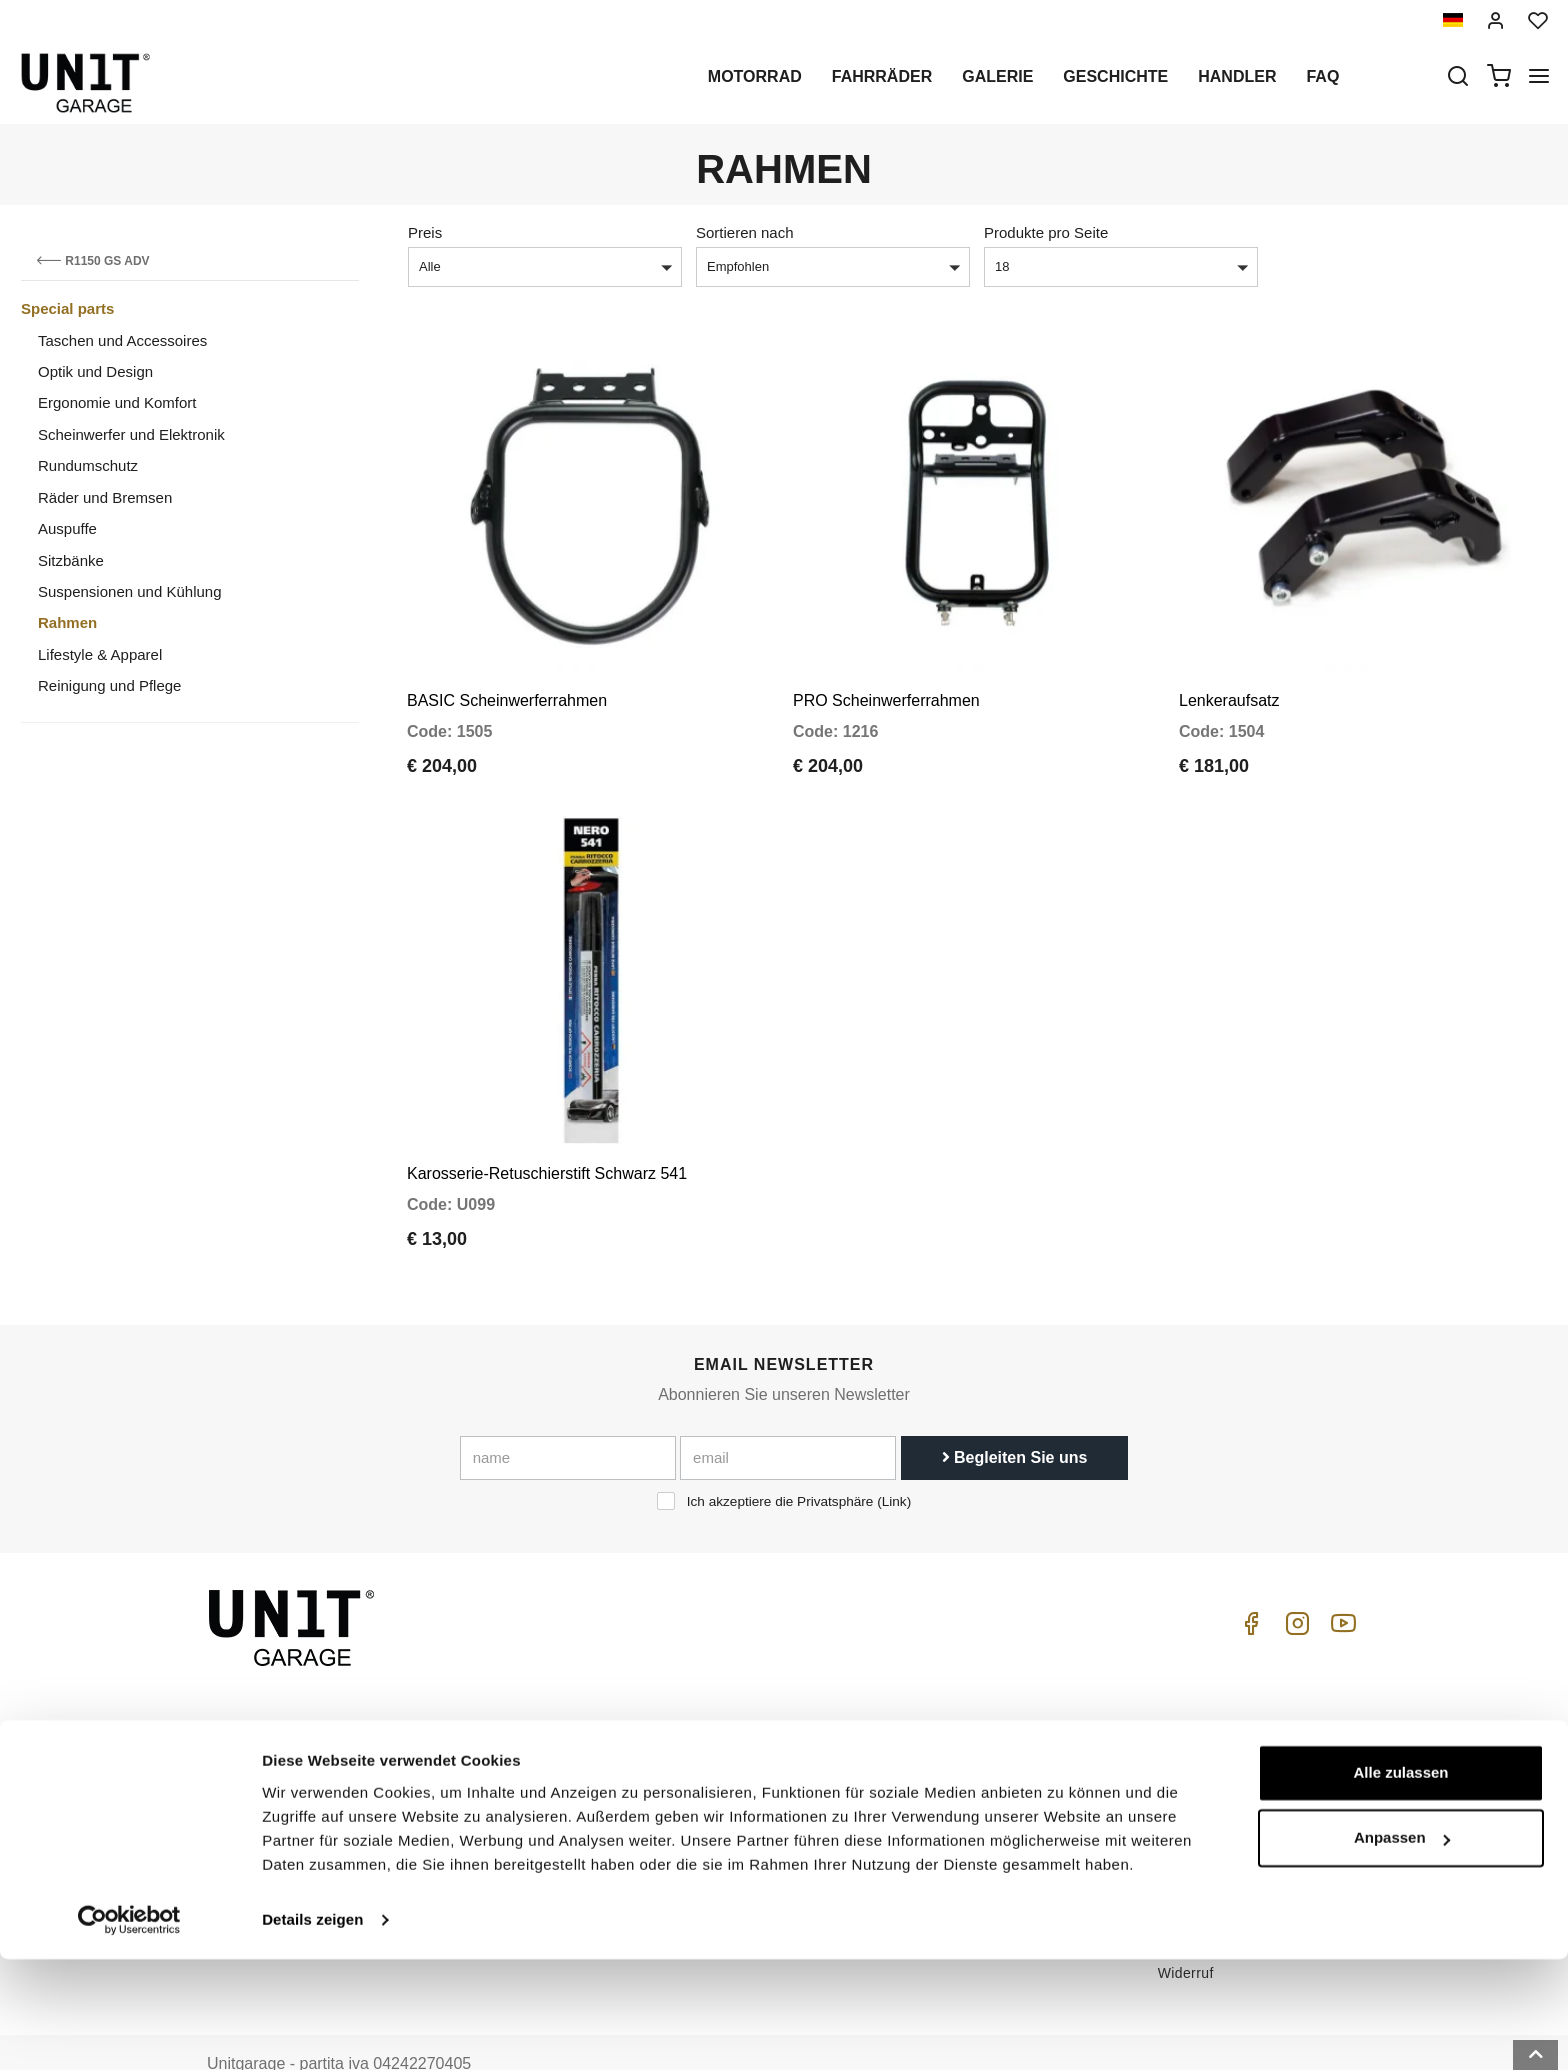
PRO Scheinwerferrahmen (886, 677)
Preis (425, 232)
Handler (1237, 76)
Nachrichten (758, 1810)
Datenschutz (541, 1779)
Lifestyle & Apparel (100, 654)
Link (894, 1455)
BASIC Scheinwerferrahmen (507, 677)
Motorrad (755, 76)
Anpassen (1402, 1948)
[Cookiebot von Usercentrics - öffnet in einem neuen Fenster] (129, 2031)
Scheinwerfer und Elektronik (131, 434)
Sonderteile (756, 1748)
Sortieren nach (745, 232)
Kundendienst (983, 1748)
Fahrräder (882, 76)
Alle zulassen (1400, 1883)
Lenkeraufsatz (1229, 677)
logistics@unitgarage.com (330, 1717)
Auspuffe (67, 528)
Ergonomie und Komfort (117, 402)
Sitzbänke (71, 560)
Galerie (997, 76)
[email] (788, 1412)
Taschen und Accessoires (122, 340)
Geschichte (1115, 76)
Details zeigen (312, 2030)
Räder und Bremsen (105, 497)
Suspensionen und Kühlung (130, 591)
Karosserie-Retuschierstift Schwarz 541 (547, 1127)
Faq (1322, 76)
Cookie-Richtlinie (556, 1810)
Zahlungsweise (1207, 1803)
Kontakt (963, 1810)
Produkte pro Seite (1046, 232)
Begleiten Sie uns (1015, 1411)
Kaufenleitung (983, 1717)
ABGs (1177, 1717)
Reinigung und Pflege (109, 685)
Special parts (67, 308)
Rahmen (67, 622)
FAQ (952, 1779)
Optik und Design (95, 371)
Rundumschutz (88, 465)
